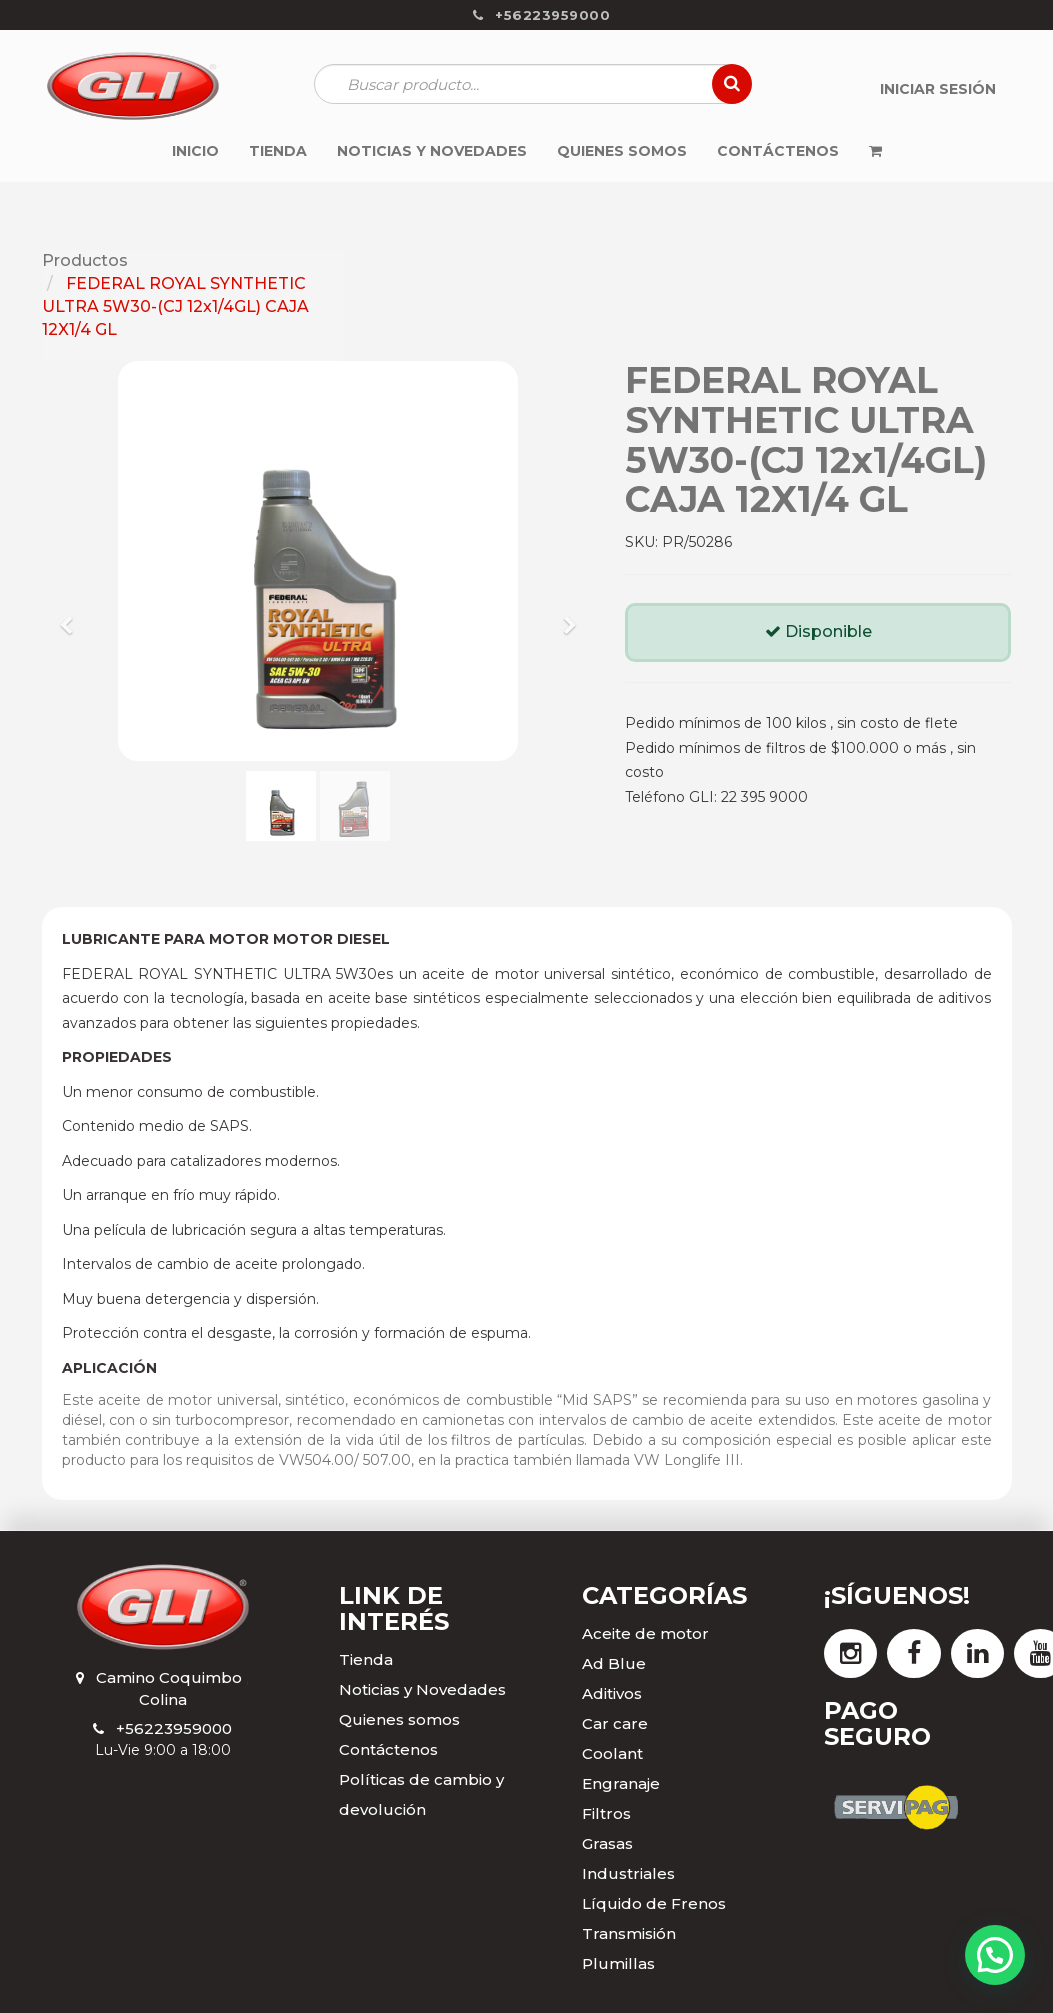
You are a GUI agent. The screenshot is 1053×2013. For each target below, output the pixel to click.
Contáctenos (388, 1749)
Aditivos (612, 1693)
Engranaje (621, 1783)
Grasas (607, 1843)
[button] (73, 616)
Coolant (612, 1753)
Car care (615, 1723)
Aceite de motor (645, 1633)
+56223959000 (174, 1728)
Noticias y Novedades (422, 1689)
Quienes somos (399, 1719)
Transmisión (629, 1933)
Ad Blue (614, 1663)
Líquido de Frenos (654, 1903)
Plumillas (618, 1963)
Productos (85, 260)
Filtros (606, 1813)
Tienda (366, 1659)
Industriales (628, 1873)
